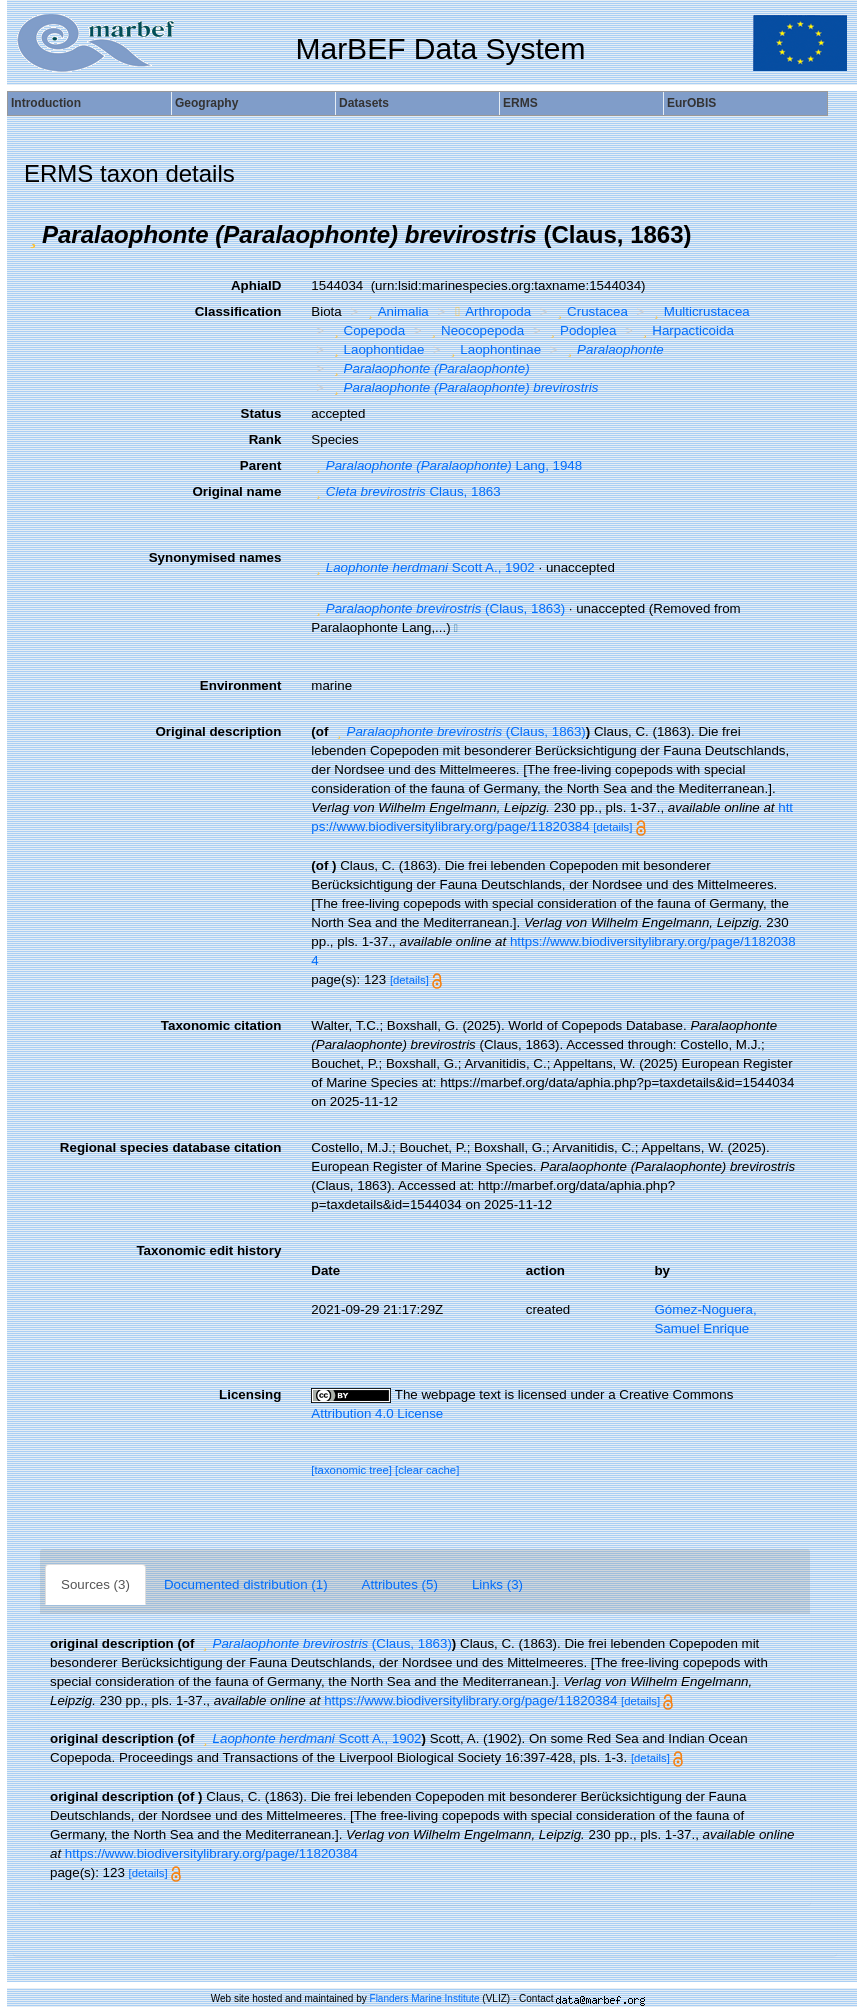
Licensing (250, 1394)
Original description (218, 731)
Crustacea (590, 311)
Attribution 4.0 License (377, 1413)
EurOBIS (691, 103)
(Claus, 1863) (438, 608)
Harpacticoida (686, 330)
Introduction (46, 103)
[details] (612, 827)
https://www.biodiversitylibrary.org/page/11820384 (470, 1700)
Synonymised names (215, 557)
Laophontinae (493, 349)
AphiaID (256, 285)
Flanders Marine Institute (425, 1998)
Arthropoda (490, 311)
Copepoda (367, 330)
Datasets (364, 103)
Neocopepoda (475, 330)
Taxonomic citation (221, 1025)
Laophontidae (376, 349)
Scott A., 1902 (422, 567)
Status (261, 413)
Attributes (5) (400, 1584)
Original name (236, 491)
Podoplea (581, 330)
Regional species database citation (170, 1147)
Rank (265, 439)
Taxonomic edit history (208, 1250)
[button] (33, 235)
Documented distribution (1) (246, 1584)
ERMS (520, 103)
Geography (206, 103)
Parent (260, 465)
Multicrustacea (699, 311)
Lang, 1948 (446, 465)
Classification (238, 311)
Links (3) (497, 1584)
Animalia (396, 311)
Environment (240, 685)
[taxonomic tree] (351, 1470)
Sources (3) (95, 1584)
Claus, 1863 (405, 491)
